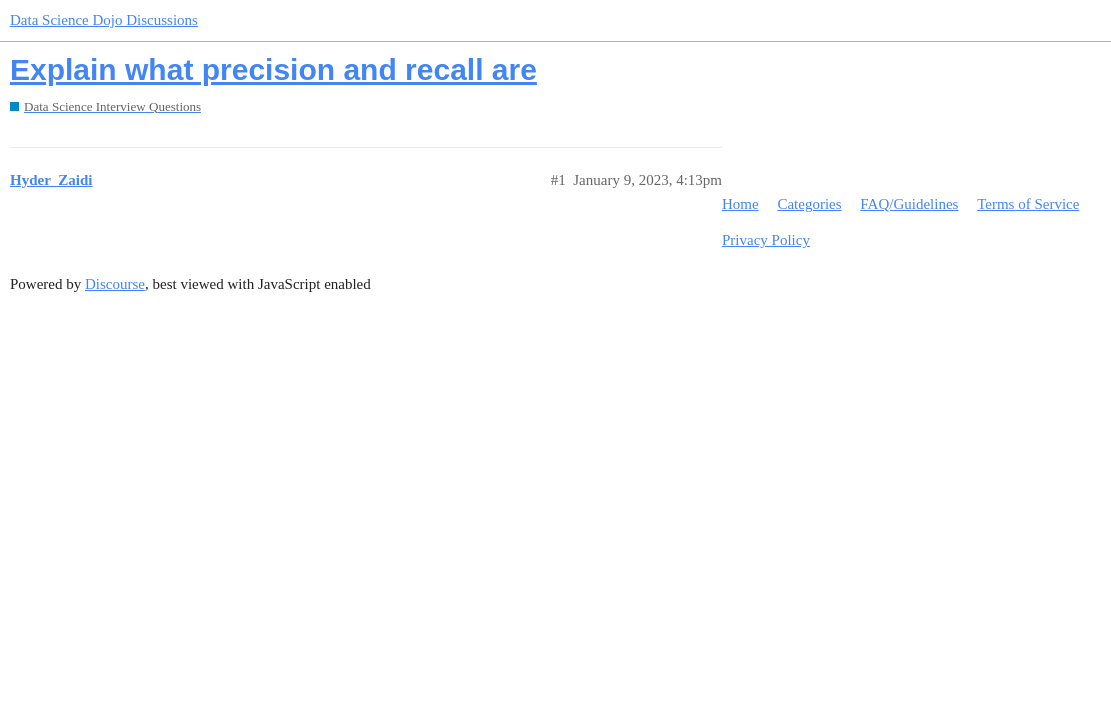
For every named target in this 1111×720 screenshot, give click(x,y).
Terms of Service (1028, 204)
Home (740, 204)
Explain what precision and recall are (273, 69)
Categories (809, 204)
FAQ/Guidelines (909, 204)
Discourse (115, 284)
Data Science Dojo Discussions (104, 20)
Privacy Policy (766, 240)
